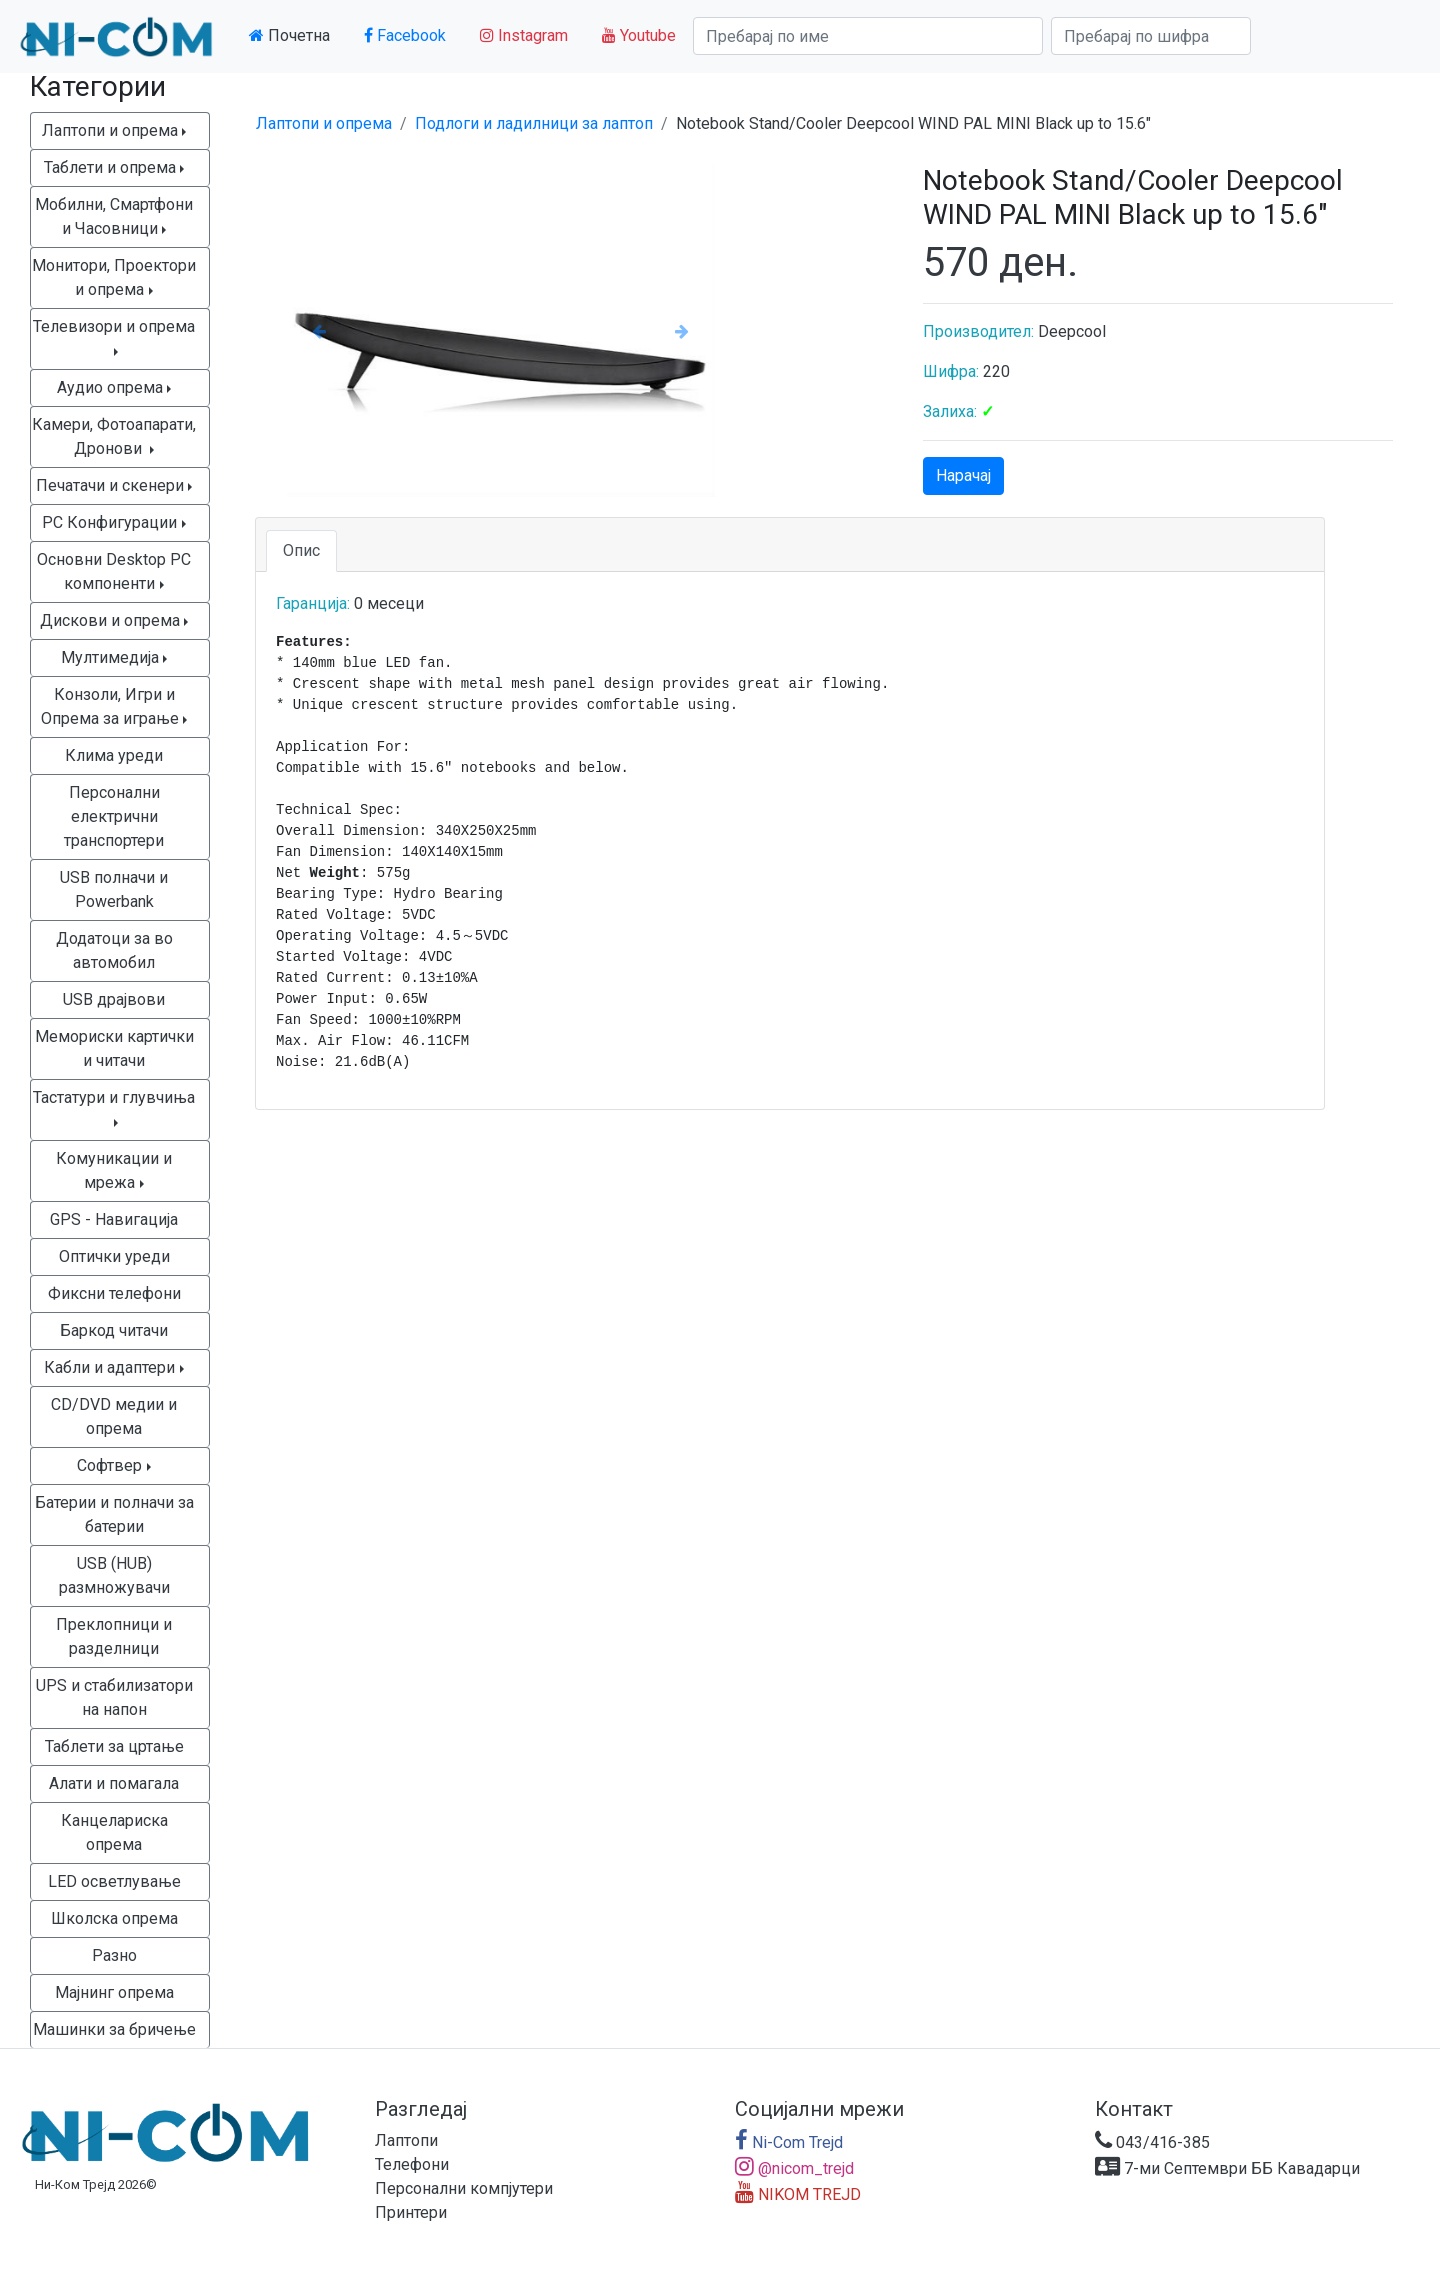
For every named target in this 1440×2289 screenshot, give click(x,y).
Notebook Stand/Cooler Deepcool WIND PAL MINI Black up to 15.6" (913, 123)
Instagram (524, 35)
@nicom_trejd (794, 2168)
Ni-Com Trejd (789, 2142)
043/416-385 (1152, 2142)
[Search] (868, 36)
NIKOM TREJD (798, 2194)
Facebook (405, 35)
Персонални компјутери (464, 2188)
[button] (319, 330)
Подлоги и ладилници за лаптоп (534, 123)
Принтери (411, 2212)
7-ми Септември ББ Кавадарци (1227, 2168)
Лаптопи (406, 2140)
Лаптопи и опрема (324, 123)
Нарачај (963, 475)
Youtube (639, 35)
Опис (301, 550)
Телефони (412, 2164)
